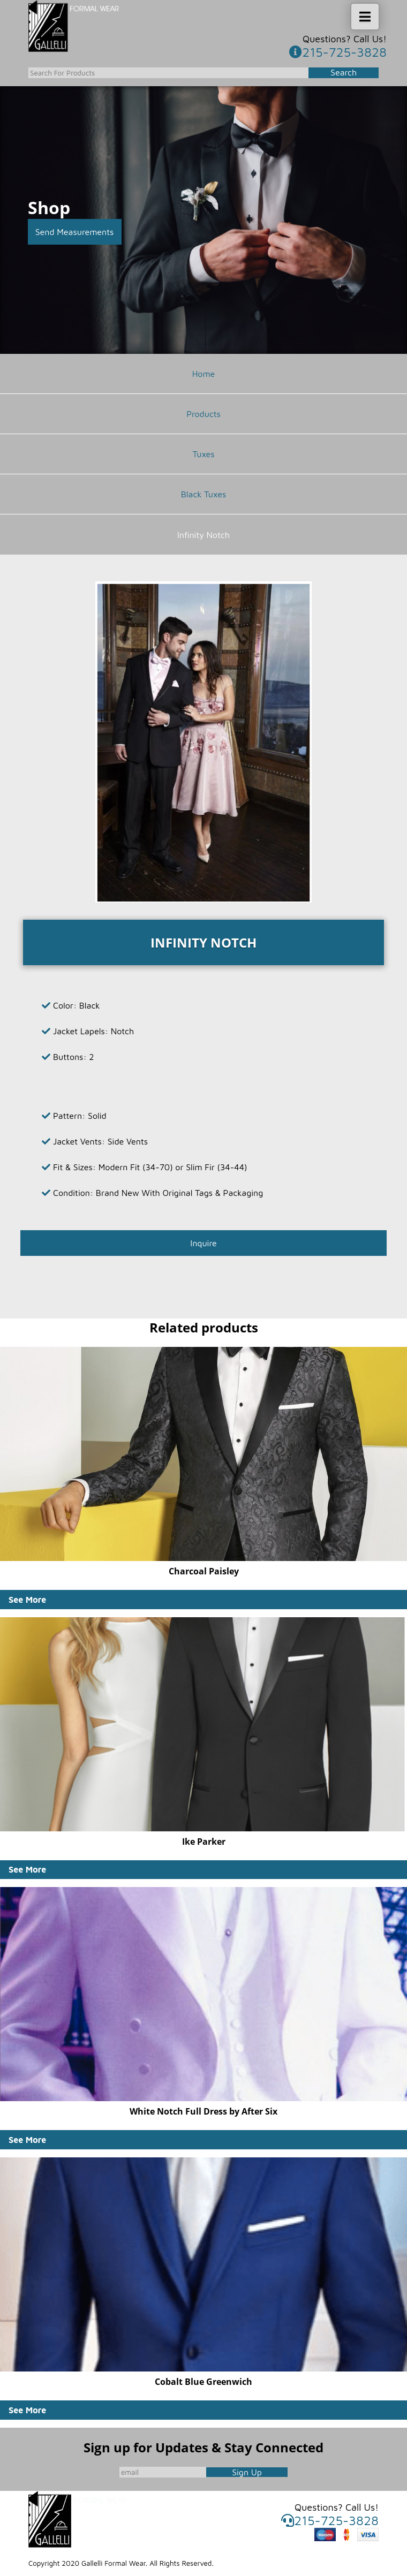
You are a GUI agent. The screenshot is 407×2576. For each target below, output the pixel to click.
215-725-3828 (338, 51)
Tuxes (203, 454)
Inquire (203, 1243)
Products (203, 414)
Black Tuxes (203, 494)
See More (27, 1599)
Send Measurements (74, 232)
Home (203, 373)
